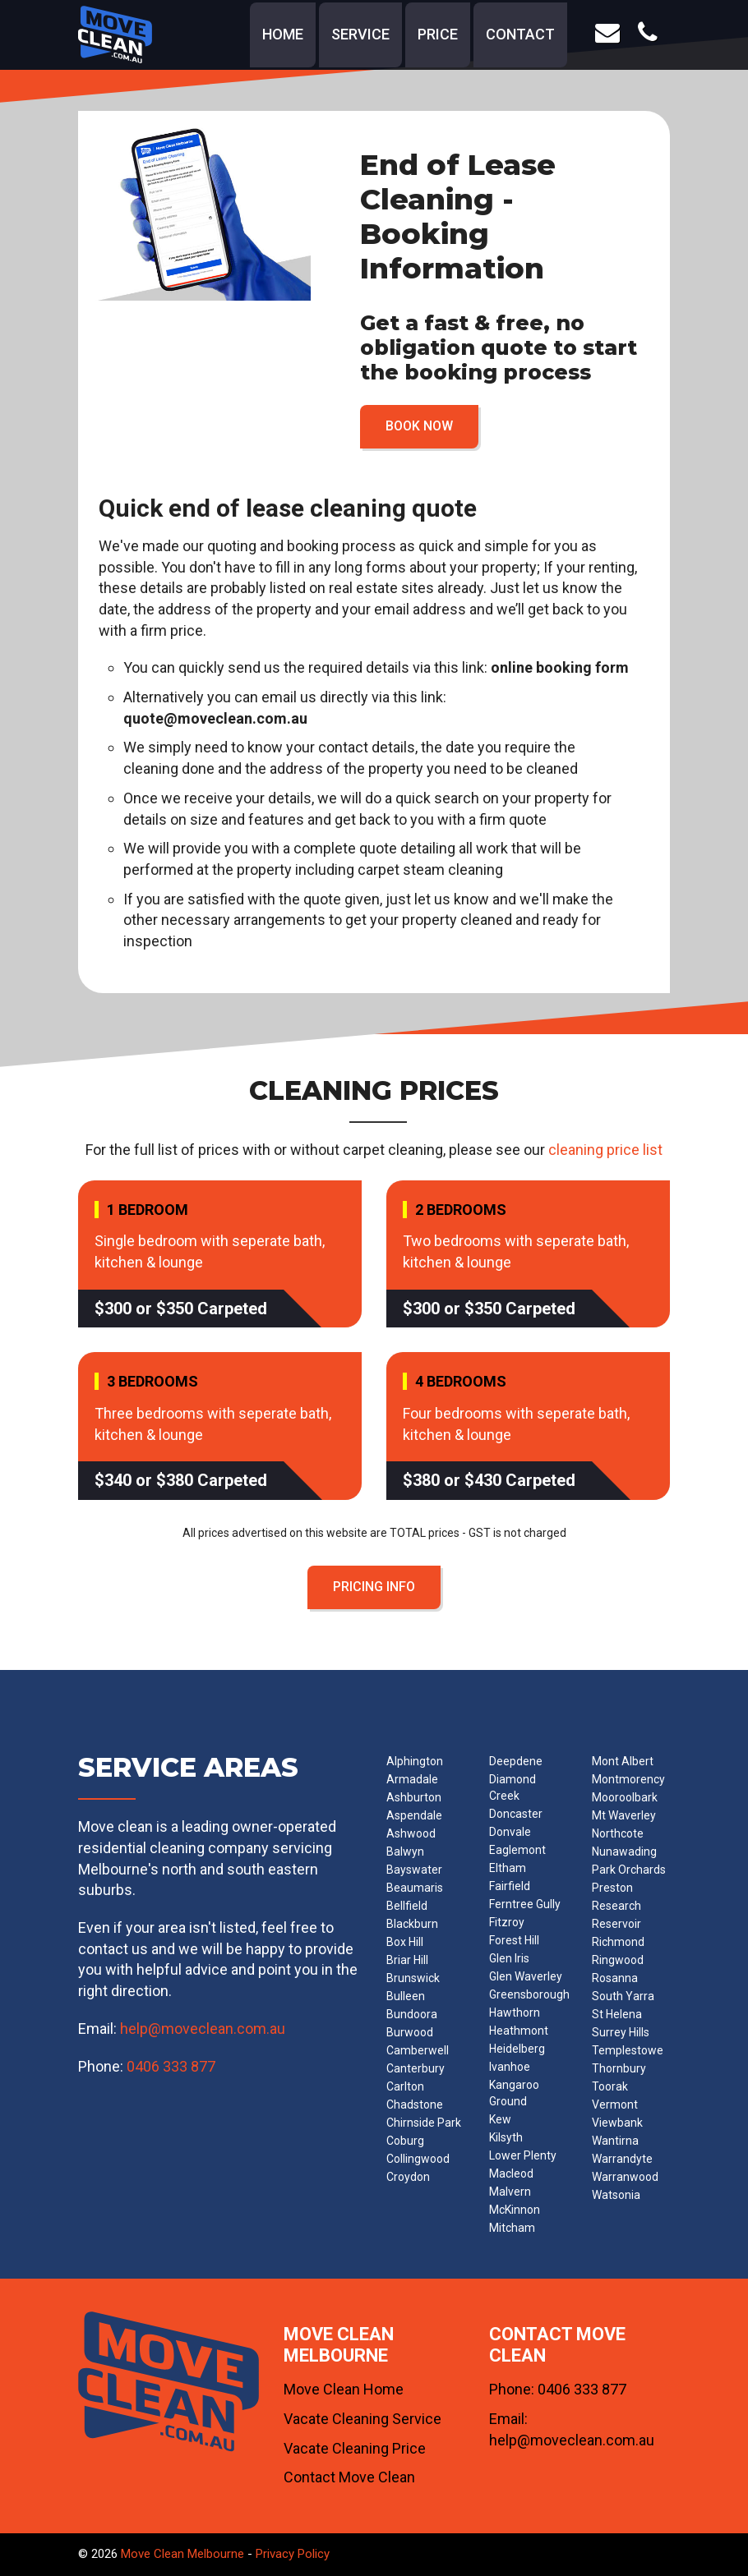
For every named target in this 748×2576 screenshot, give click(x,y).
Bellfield (406, 1905)
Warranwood (625, 2176)
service (360, 34)
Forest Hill (514, 1940)
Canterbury (415, 2068)
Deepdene (516, 1761)
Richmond (618, 1941)
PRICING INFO (374, 1586)
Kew (500, 2119)
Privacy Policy (293, 2553)
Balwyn (405, 1851)
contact (520, 34)
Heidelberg (517, 2048)
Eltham (507, 1867)
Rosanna (615, 1978)
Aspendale (414, 1815)
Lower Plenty (522, 2155)
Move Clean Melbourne (182, 2553)
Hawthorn (514, 2012)
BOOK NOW (419, 426)
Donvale (510, 1831)
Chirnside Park (423, 2122)
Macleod (511, 2173)
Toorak (610, 2086)
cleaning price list (605, 1149)
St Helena (617, 2014)
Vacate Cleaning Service (362, 2418)
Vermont (615, 2104)
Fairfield (509, 1886)
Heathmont (518, 2030)
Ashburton (413, 1797)
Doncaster (516, 1813)
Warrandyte (622, 2158)
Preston (612, 1887)
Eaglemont (517, 1849)
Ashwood (411, 1833)
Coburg (405, 2140)
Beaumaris (414, 1887)
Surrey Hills (620, 2032)
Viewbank (617, 2122)
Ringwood (618, 1959)
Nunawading (624, 1851)
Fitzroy (506, 1922)
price (438, 34)
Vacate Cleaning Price (355, 2448)
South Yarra (623, 1996)
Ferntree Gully (525, 1904)
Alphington (414, 1761)
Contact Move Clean (349, 2477)
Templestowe (627, 2050)
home (282, 34)
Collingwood (418, 2158)
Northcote (618, 1833)
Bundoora (411, 2014)
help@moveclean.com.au (202, 2028)
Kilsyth (506, 2137)
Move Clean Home (344, 2389)
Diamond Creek (512, 1787)
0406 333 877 (171, 2066)
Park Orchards (629, 1869)
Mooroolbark (625, 1797)
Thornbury (619, 2068)
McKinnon (514, 2209)
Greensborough (529, 1994)
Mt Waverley (624, 1815)
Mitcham (512, 2227)
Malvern (510, 2191)
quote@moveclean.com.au (215, 718)
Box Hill (404, 1941)
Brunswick (413, 1978)
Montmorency (628, 1779)
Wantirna (615, 2140)
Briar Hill (407, 1959)
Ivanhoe (509, 2066)
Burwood (409, 2032)
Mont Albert (622, 1761)
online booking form (560, 667)
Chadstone (414, 2104)
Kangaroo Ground (514, 2093)
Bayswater (414, 1869)
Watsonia (616, 2194)
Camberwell (417, 2050)
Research (616, 1905)
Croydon (408, 2176)
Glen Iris (509, 1958)
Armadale (412, 1779)
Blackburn (412, 1923)
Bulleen (405, 1996)
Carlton (405, 2086)
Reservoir (616, 1923)
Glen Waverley (525, 1976)
